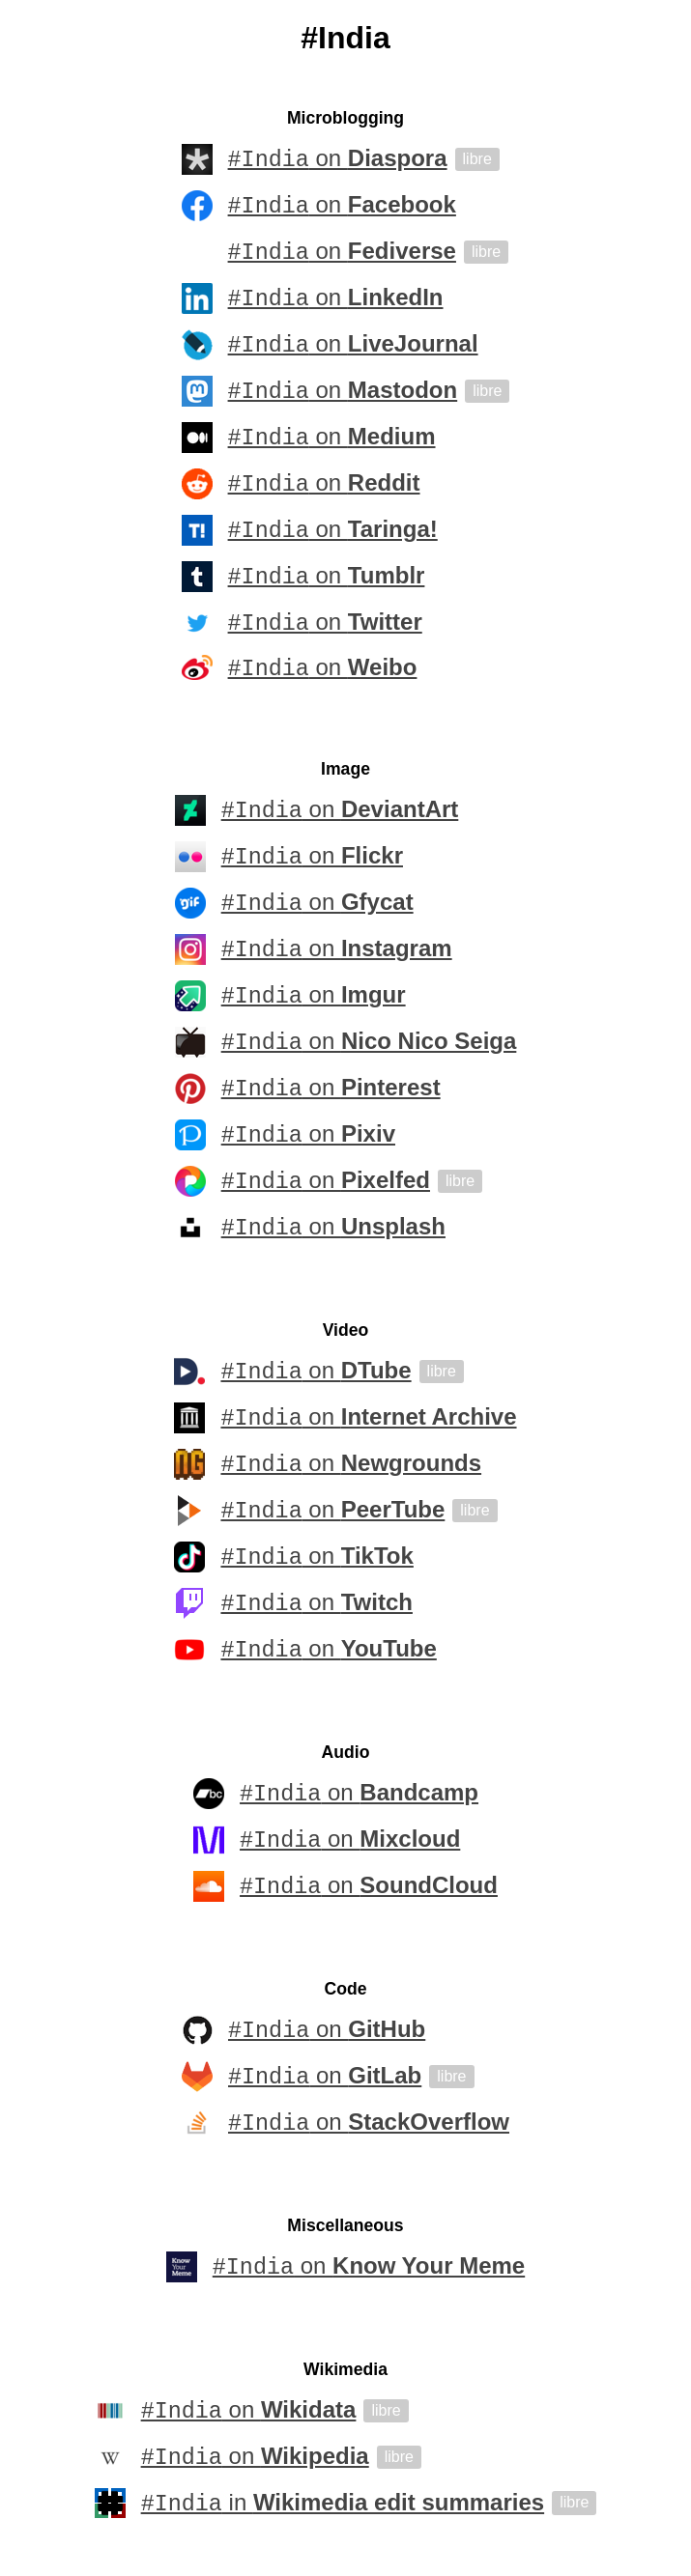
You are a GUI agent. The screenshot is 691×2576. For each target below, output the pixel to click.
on (337, 159)
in (342, 2506)
